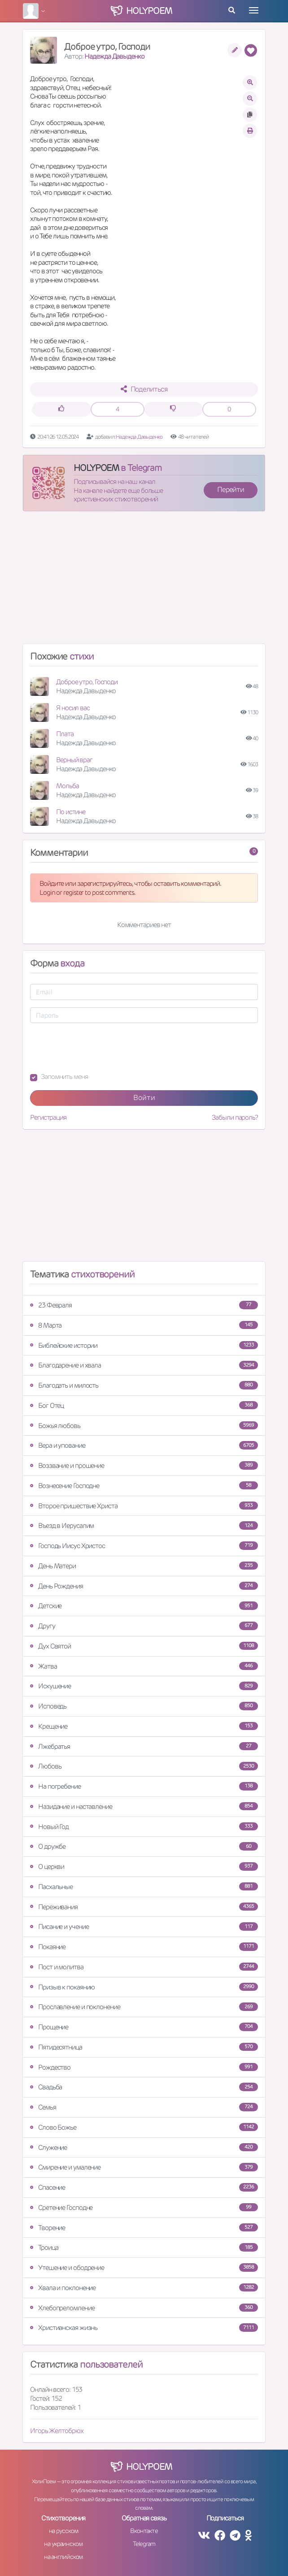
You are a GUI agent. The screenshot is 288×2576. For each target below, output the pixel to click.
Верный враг (74, 759)
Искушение (144, 1686)
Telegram (144, 2544)
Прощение (144, 2027)
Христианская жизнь (144, 2327)
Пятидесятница (144, 2047)
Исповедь (144, 1706)
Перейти (230, 489)
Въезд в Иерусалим (144, 1525)
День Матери (144, 1566)
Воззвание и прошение (144, 1465)
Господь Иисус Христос (144, 1545)
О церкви (144, 1866)
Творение (144, 2227)
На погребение (144, 1786)
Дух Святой (144, 1646)
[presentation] (98, 1047)
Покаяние (144, 1946)
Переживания (144, 1907)
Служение (144, 2147)
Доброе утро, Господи (87, 681)
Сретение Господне (144, 2207)
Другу (144, 1626)
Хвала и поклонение (144, 2287)
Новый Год (144, 1826)
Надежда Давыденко (114, 56)
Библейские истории (144, 1345)
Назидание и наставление (144, 1806)
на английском (63, 2557)
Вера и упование (144, 1445)
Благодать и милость (144, 1385)
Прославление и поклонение (144, 2006)
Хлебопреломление (144, 2308)
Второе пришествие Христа (144, 1506)
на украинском (63, 2544)
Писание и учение (144, 1926)
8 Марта (144, 1325)
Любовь (144, 1766)
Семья (144, 2107)
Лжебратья (144, 1746)
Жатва (144, 1666)
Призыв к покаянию (144, 1987)
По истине (70, 811)
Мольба (67, 785)
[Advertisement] (144, 581)
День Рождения (144, 1586)
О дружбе (144, 1846)
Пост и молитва (144, 1967)
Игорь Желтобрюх (56, 2430)
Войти (144, 1097)
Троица (144, 2247)
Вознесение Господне (144, 1485)
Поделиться (144, 389)
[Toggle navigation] (253, 10)
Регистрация (48, 1117)
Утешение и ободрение (144, 2267)
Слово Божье (144, 2127)
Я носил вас (73, 707)
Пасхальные (144, 1886)
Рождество (144, 2067)
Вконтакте (144, 2531)
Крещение (144, 1726)
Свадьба (144, 2087)
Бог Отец (144, 1405)
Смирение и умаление (144, 2167)
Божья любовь (144, 1425)
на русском (63, 2531)
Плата (65, 733)
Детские (144, 1605)
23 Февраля (144, 1305)
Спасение (144, 2187)
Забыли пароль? (235, 1117)
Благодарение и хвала (144, 1365)
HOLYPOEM (96, 468)
